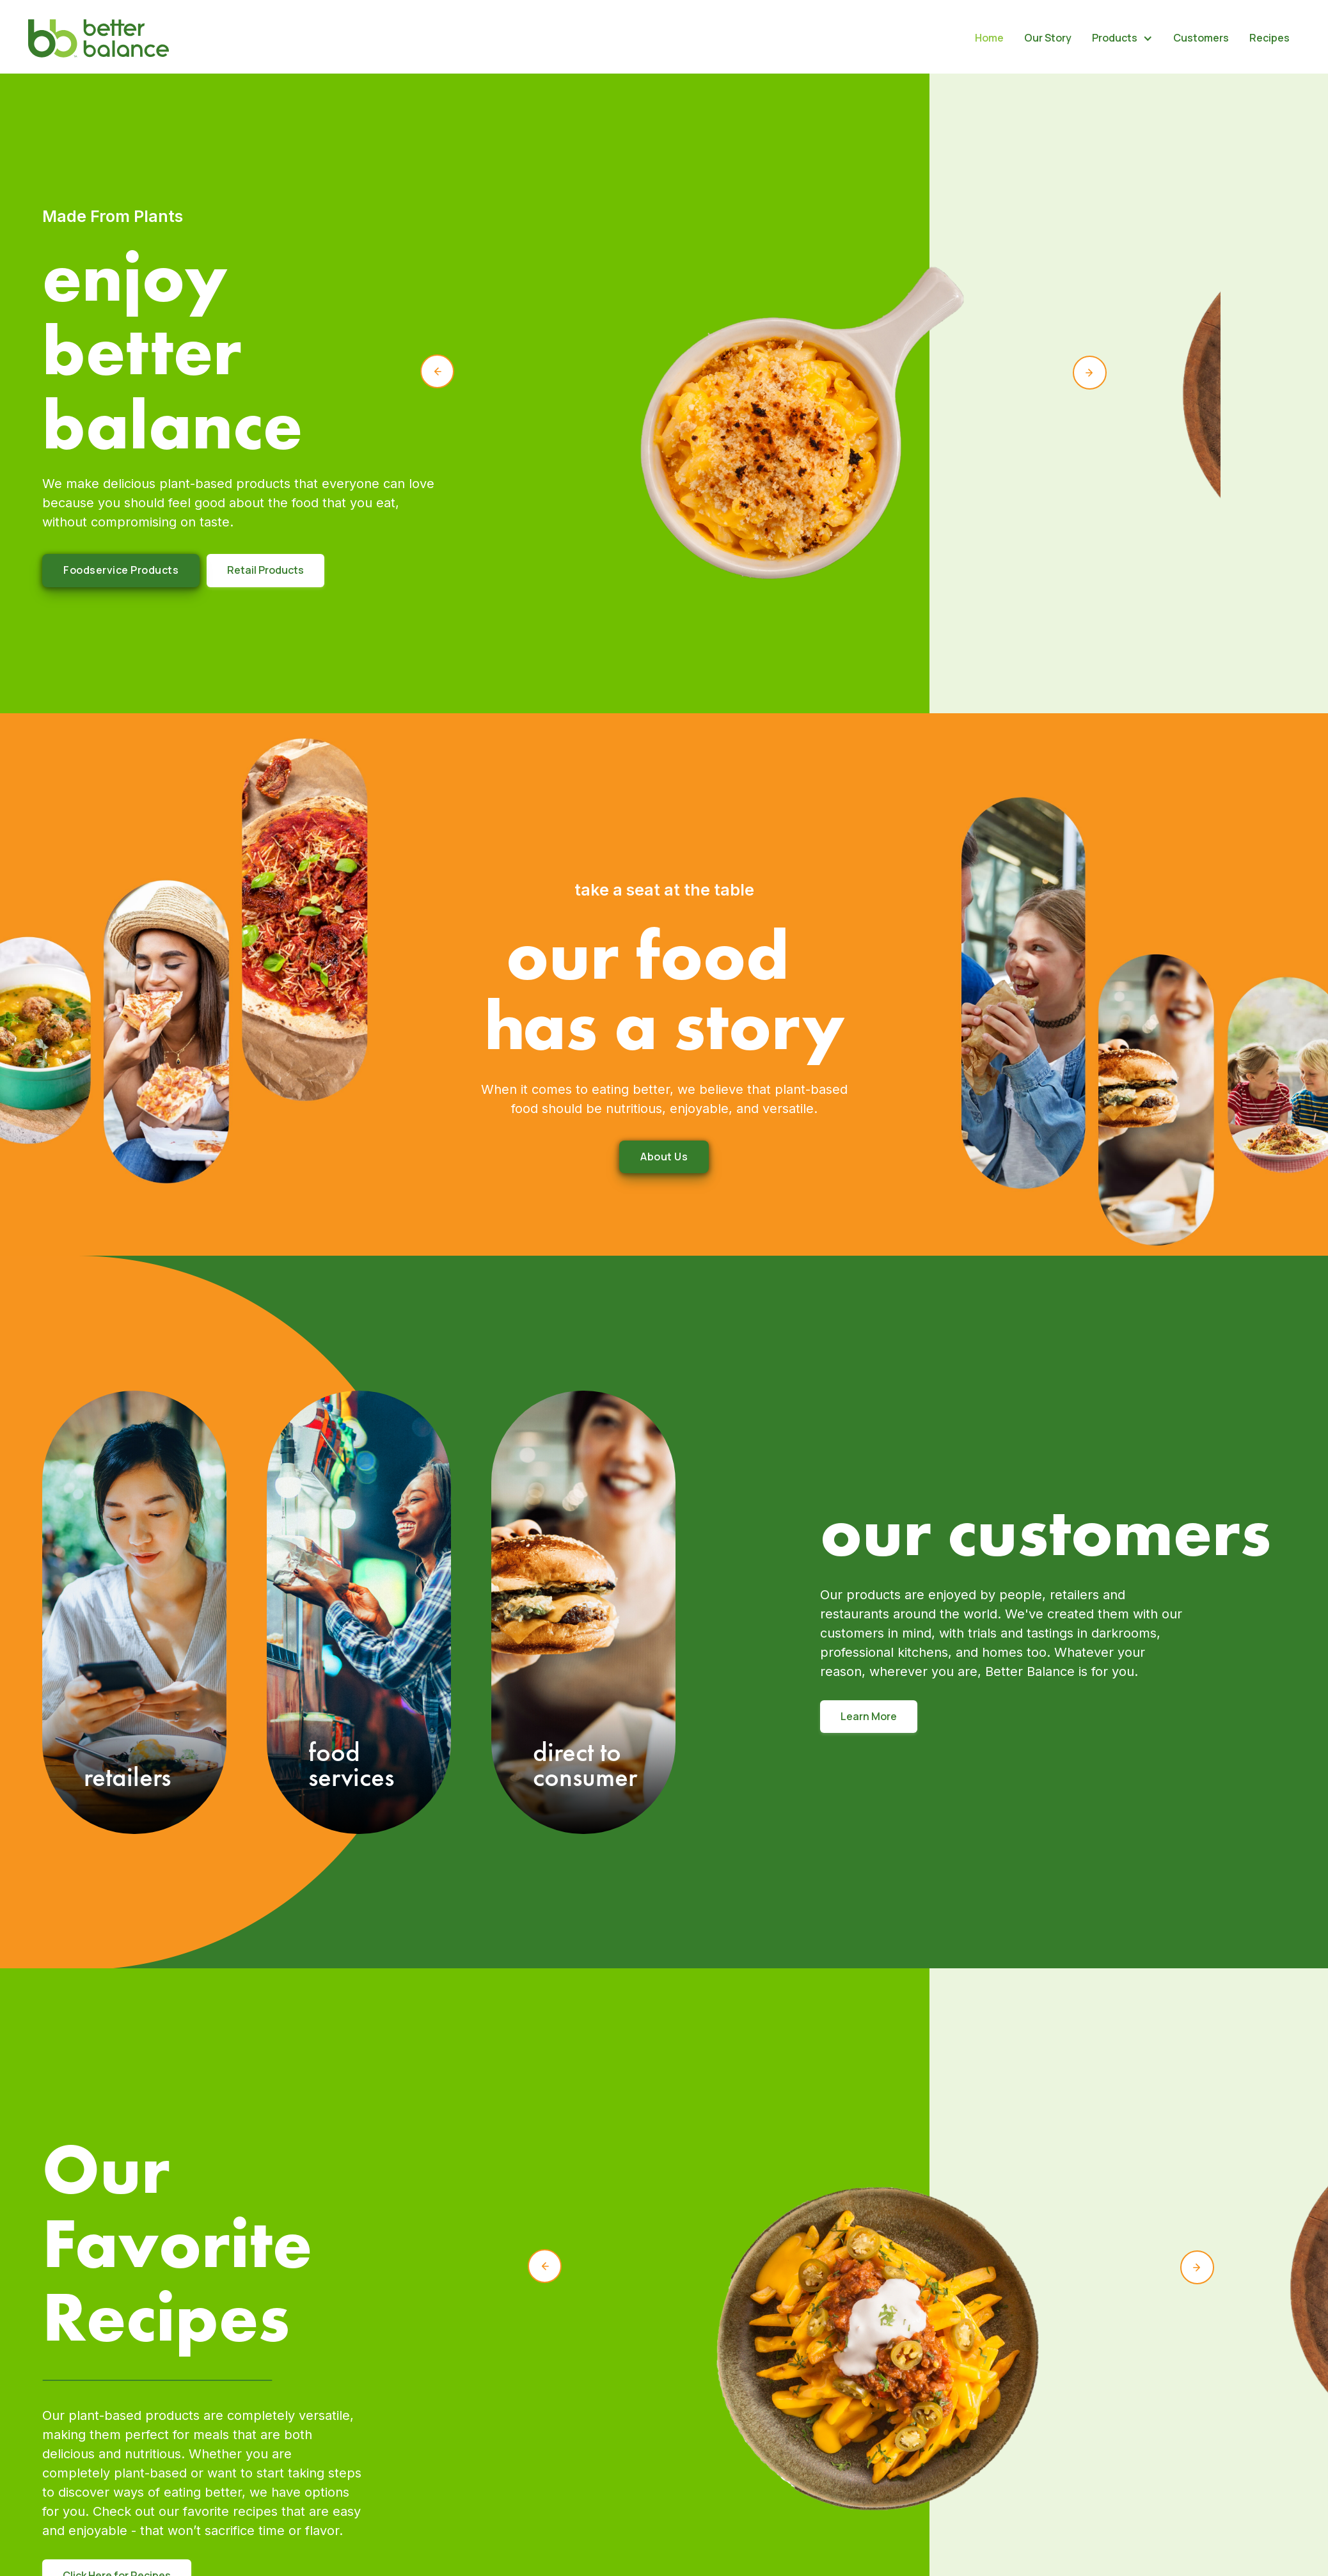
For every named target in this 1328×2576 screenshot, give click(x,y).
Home (989, 38)
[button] (1122, 38)
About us (664, 1157)
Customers (1201, 38)
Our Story (1047, 38)
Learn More (869, 1716)
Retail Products (265, 570)
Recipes (1269, 38)
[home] (98, 38)
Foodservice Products (120, 570)
